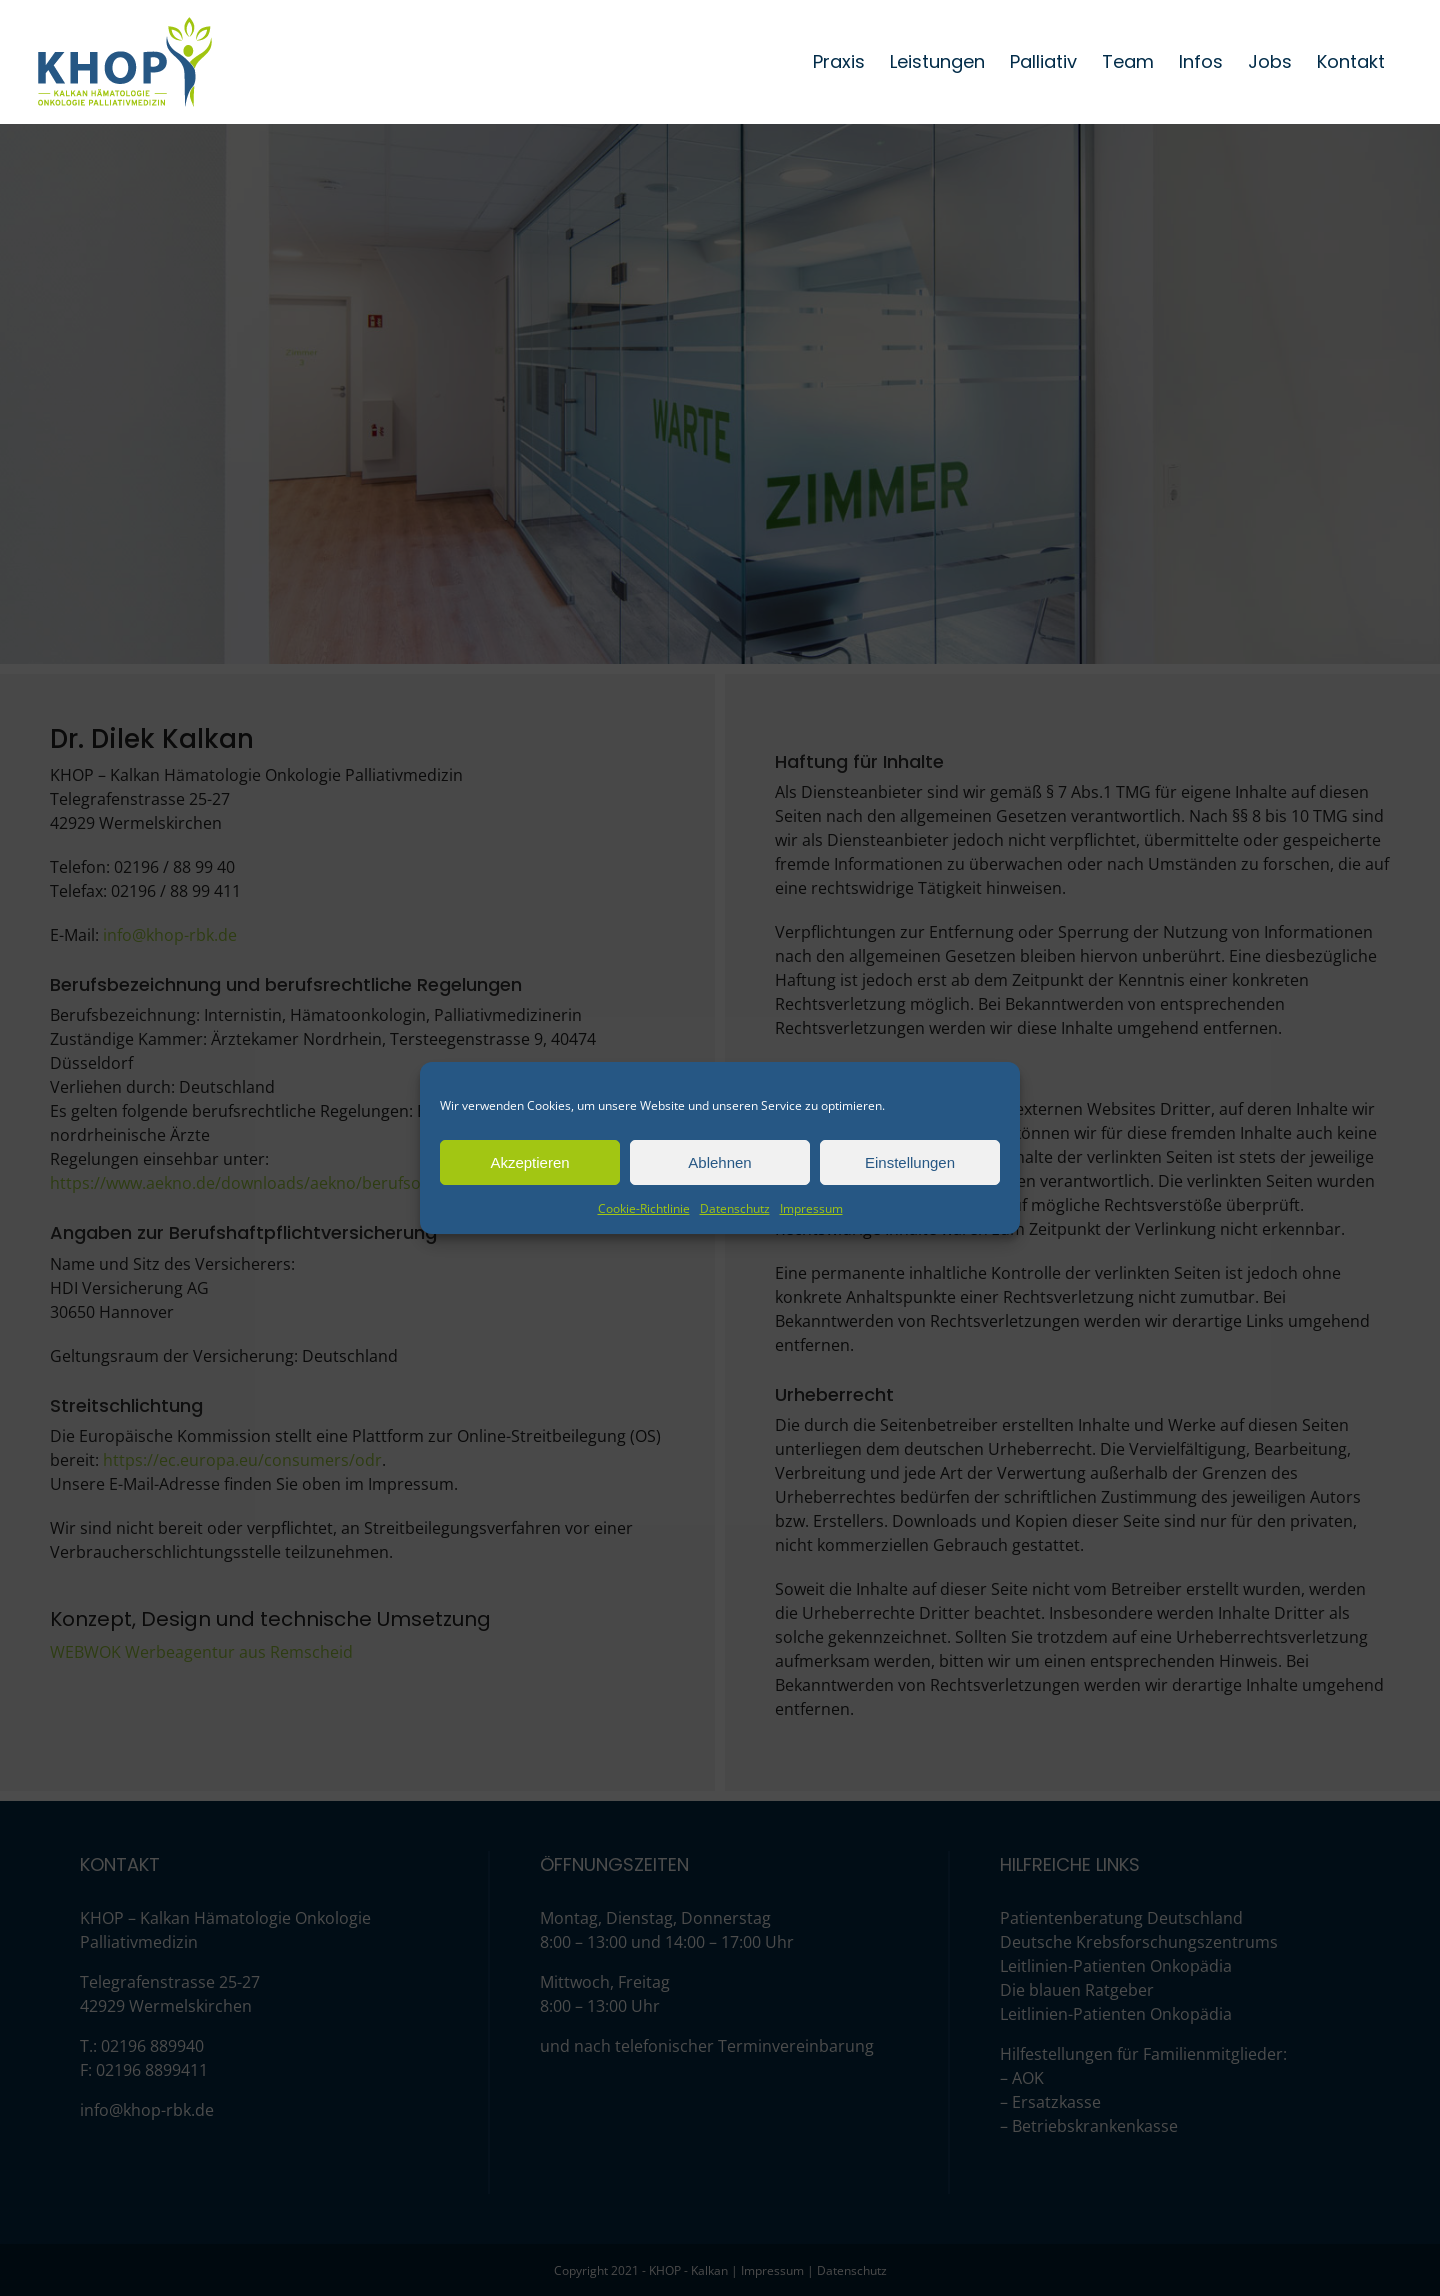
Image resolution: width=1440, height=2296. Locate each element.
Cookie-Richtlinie (644, 1208)
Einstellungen (910, 1162)
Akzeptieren (529, 1162)
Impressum (811, 1208)
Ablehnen (719, 1162)
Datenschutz (735, 1208)
